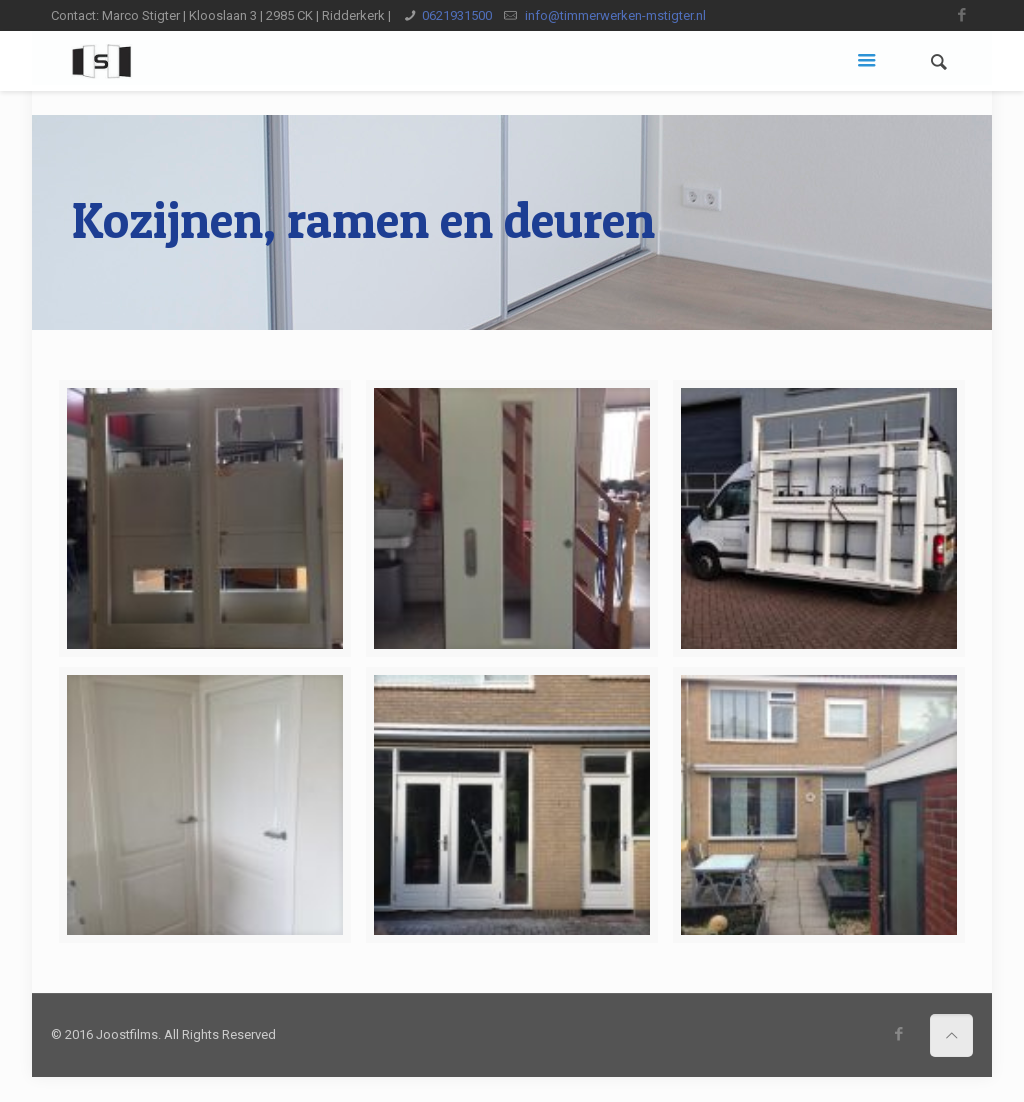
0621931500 (457, 15)
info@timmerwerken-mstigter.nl (614, 15)
